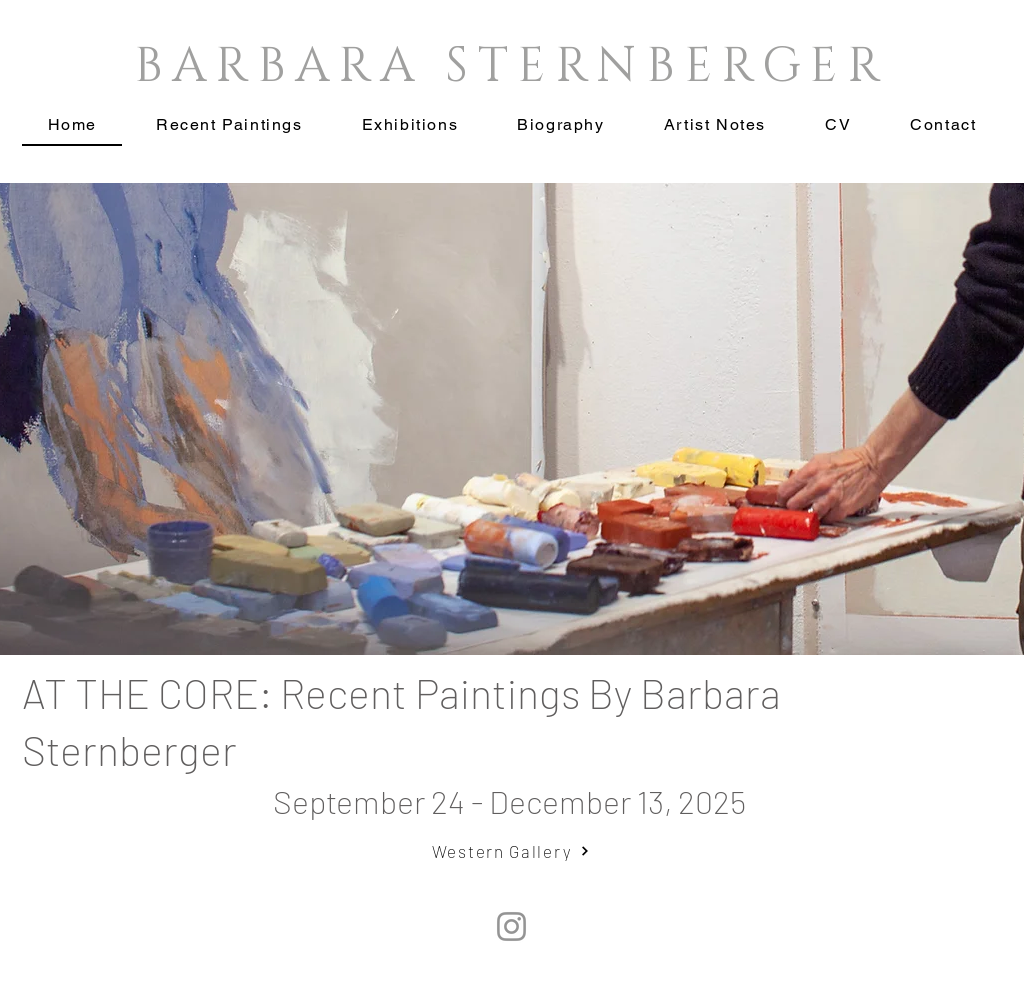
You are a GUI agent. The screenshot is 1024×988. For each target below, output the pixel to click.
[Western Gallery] (511, 851)
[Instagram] (511, 926)
